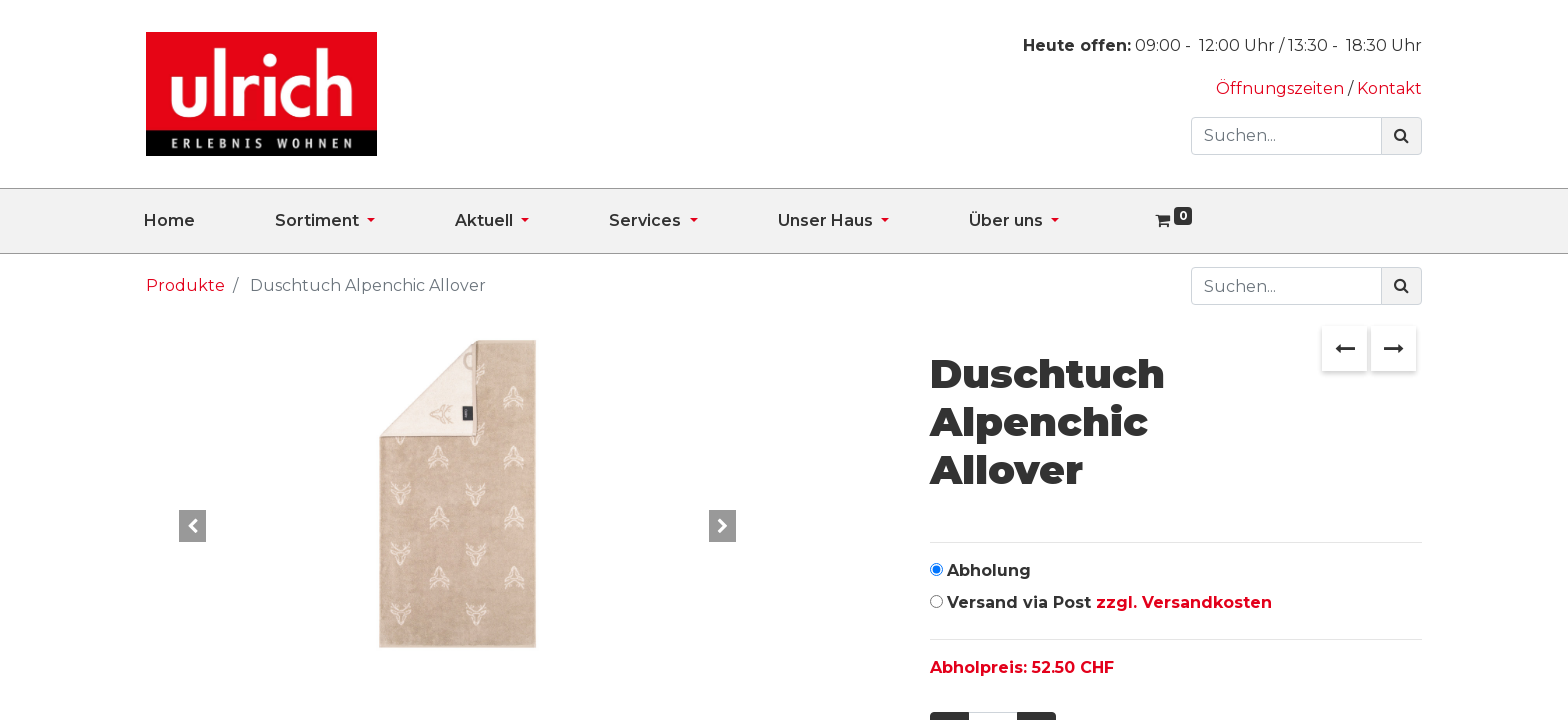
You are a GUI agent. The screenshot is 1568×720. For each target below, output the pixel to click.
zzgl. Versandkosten (1184, 602)
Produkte (185, 285)
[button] (192, 526)
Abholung (989, 570)
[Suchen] (1401, 136)
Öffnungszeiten (1282, 88)
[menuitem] (209, 221)
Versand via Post (1109, 602)
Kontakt (1389, 88)
